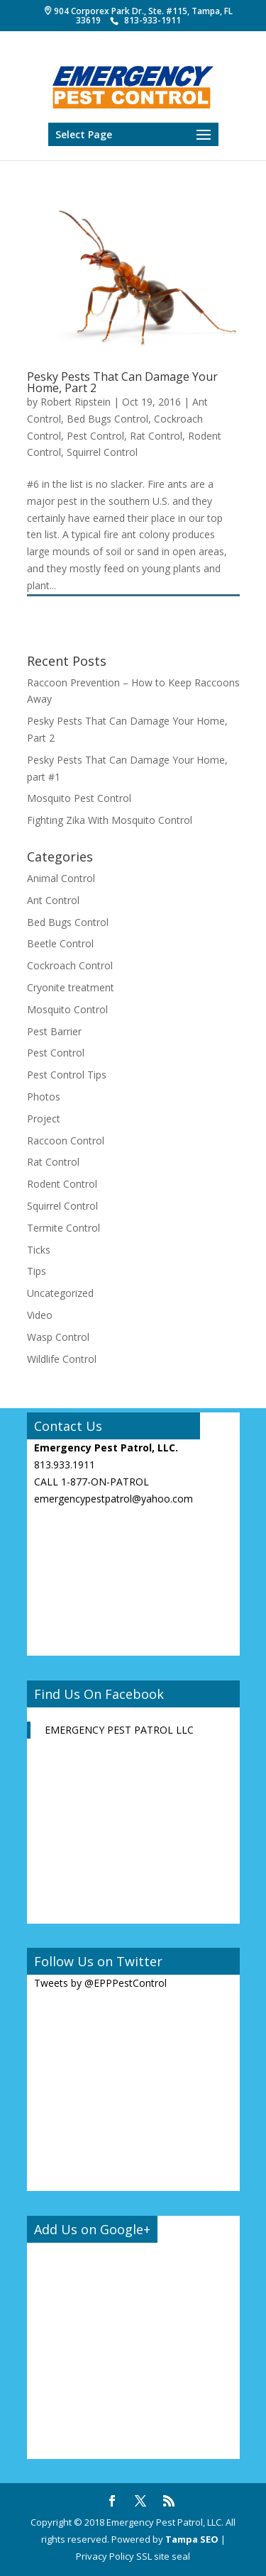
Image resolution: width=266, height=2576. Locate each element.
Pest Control (95, 435)
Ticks (38, 1249)
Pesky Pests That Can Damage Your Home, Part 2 (122, 382)
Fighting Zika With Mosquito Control (109, 820)
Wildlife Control (61, 1359)
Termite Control (63, 1227)
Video (39, 1315)
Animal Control (61, 878)
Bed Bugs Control (107, 418)
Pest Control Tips (66, 1074)
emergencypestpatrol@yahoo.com (113, 1498)
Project (43, 1118)
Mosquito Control (67, 1009)
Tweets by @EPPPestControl (100, 1983)
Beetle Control (60, 943)
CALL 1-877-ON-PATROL (91, 1481)
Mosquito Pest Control (79, 798)
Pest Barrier (54, 1031)
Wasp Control (58, 1337)
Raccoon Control (65, 1140)
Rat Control (156, 435)
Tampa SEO (191, 2539)
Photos (43, 1096)
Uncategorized (60, 1293)
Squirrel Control (102, 452)
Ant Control (53, 900)
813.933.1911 (64, 1464)
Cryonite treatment (70, 987)
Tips (36, 1271)
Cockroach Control (70, 965)
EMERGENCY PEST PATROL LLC (119, 1729)
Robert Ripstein (75, 401)
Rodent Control (62, 1184)
